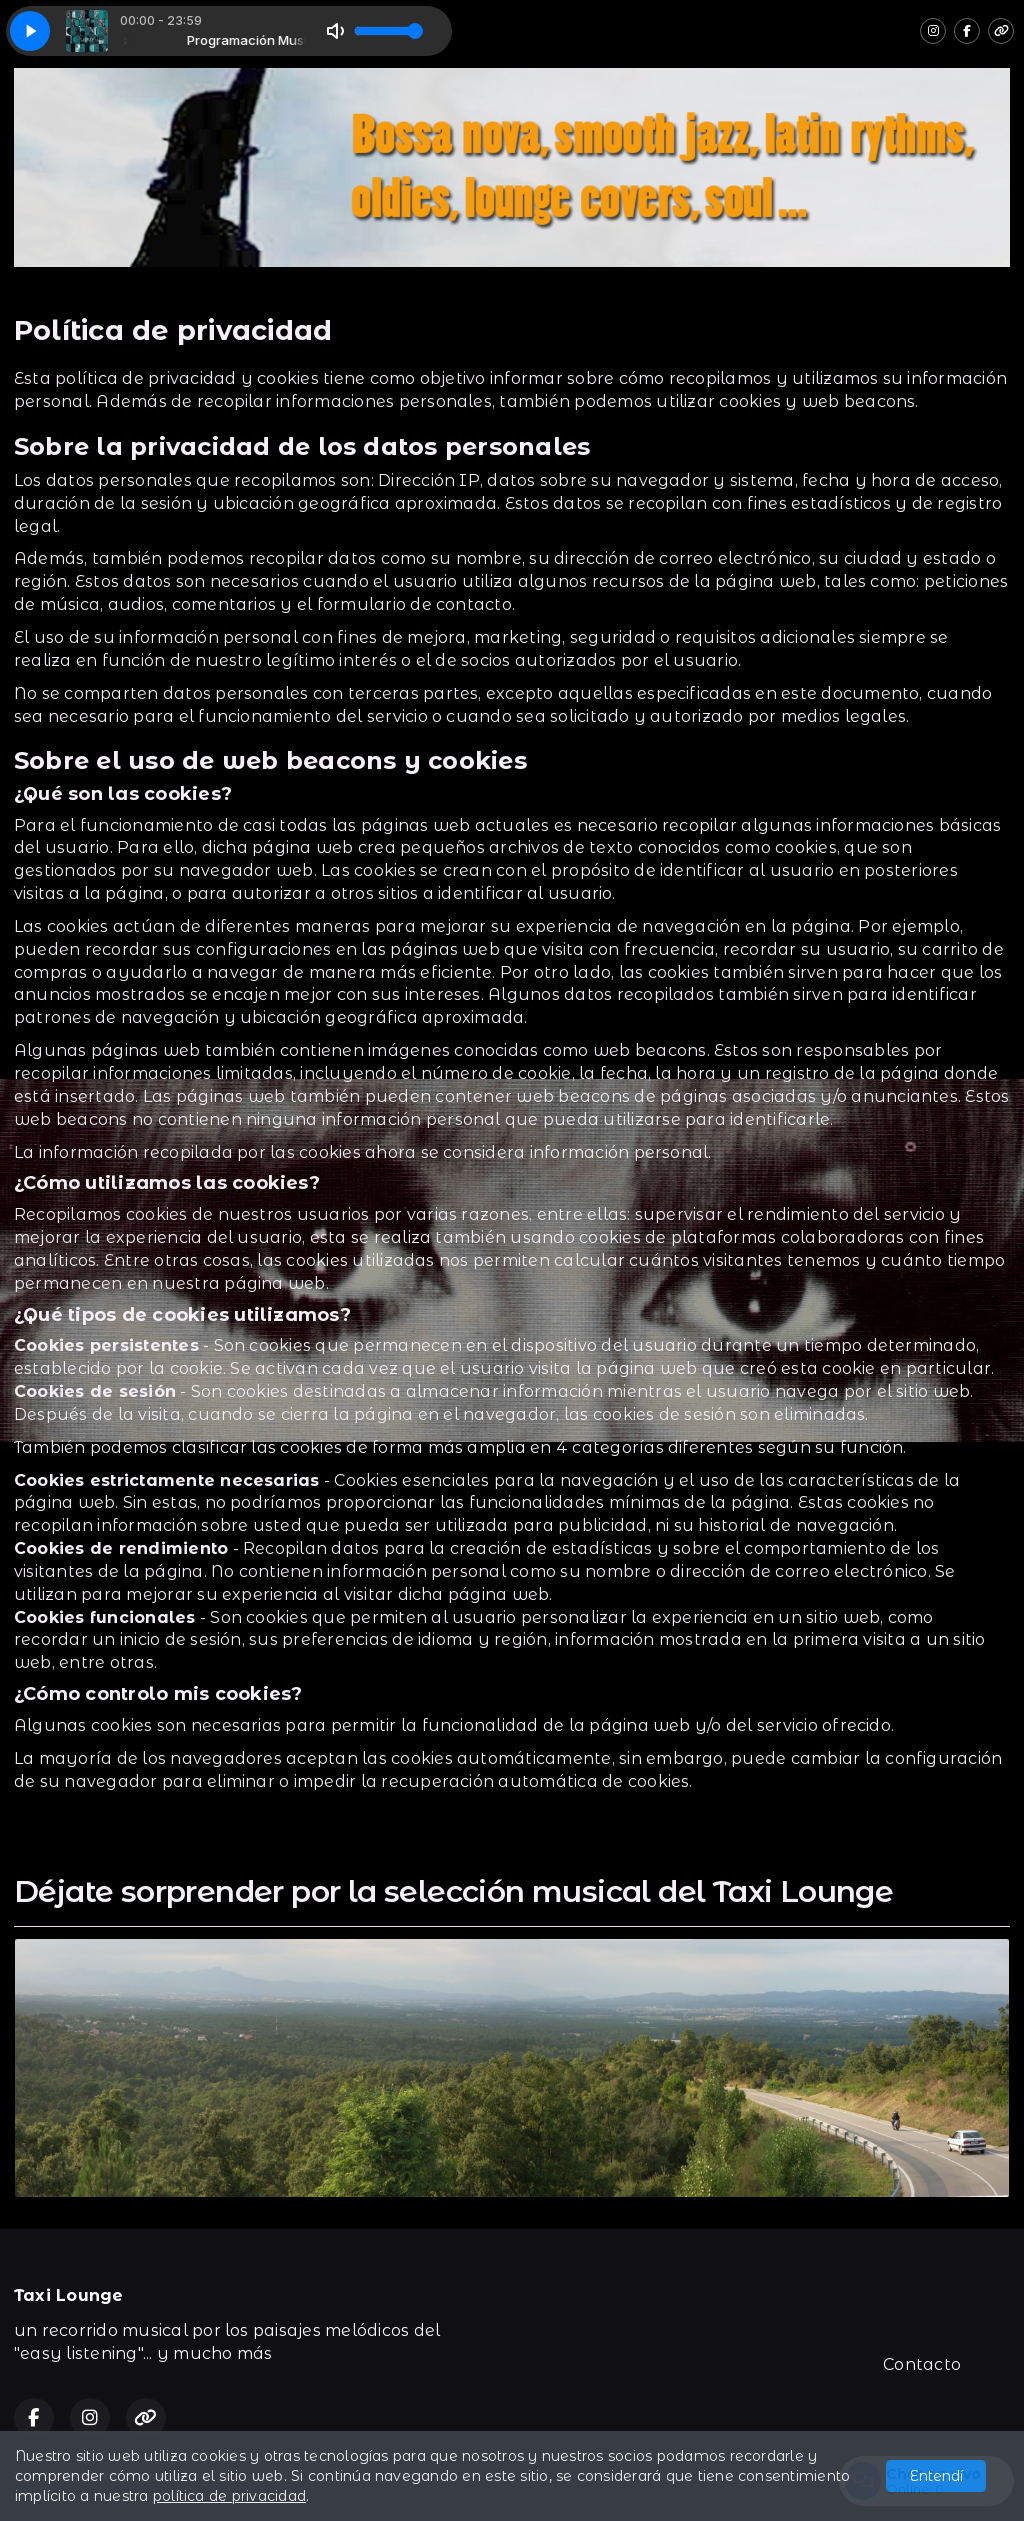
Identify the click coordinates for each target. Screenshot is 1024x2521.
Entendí (936, 2476)
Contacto (922, 2364)
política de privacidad (229, 2496)
